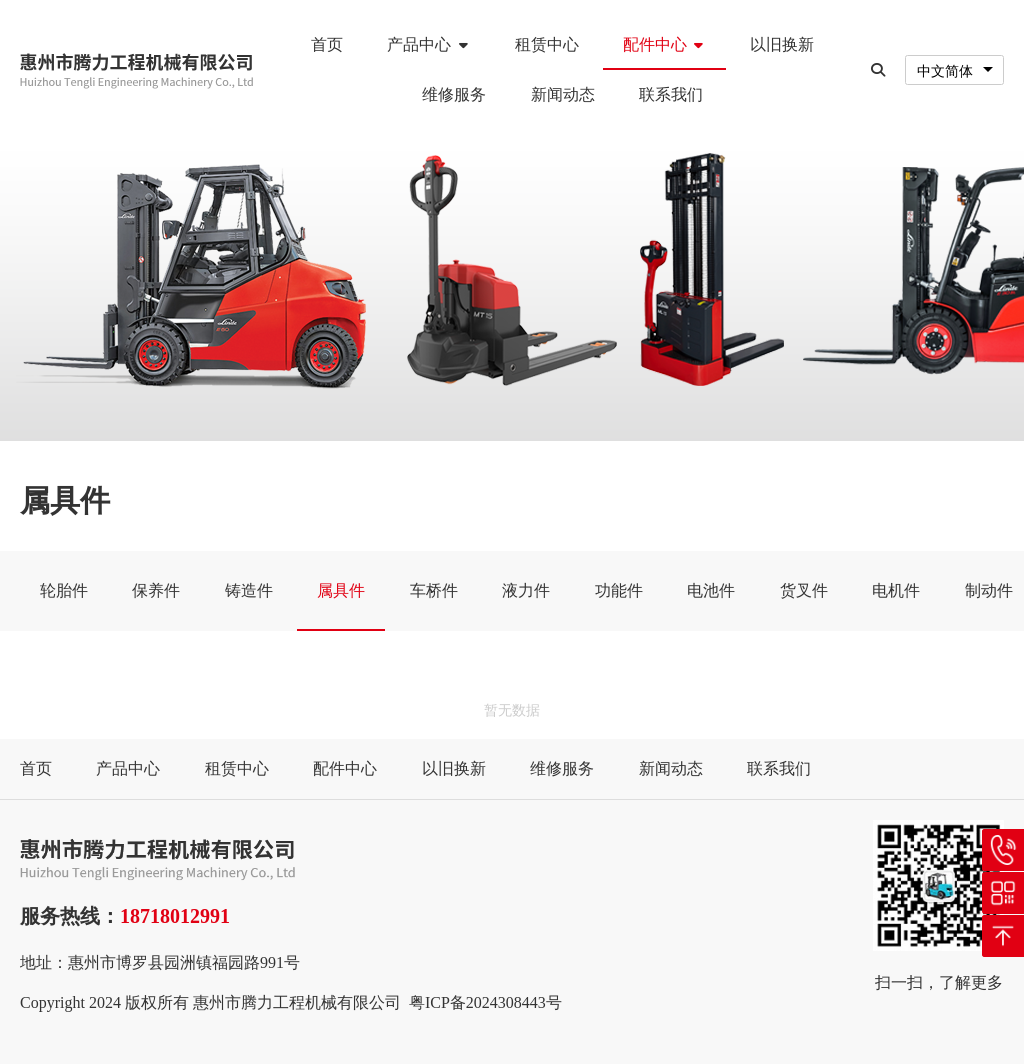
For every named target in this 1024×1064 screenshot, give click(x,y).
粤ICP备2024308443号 (485, 1002)
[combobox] (954, 70)
